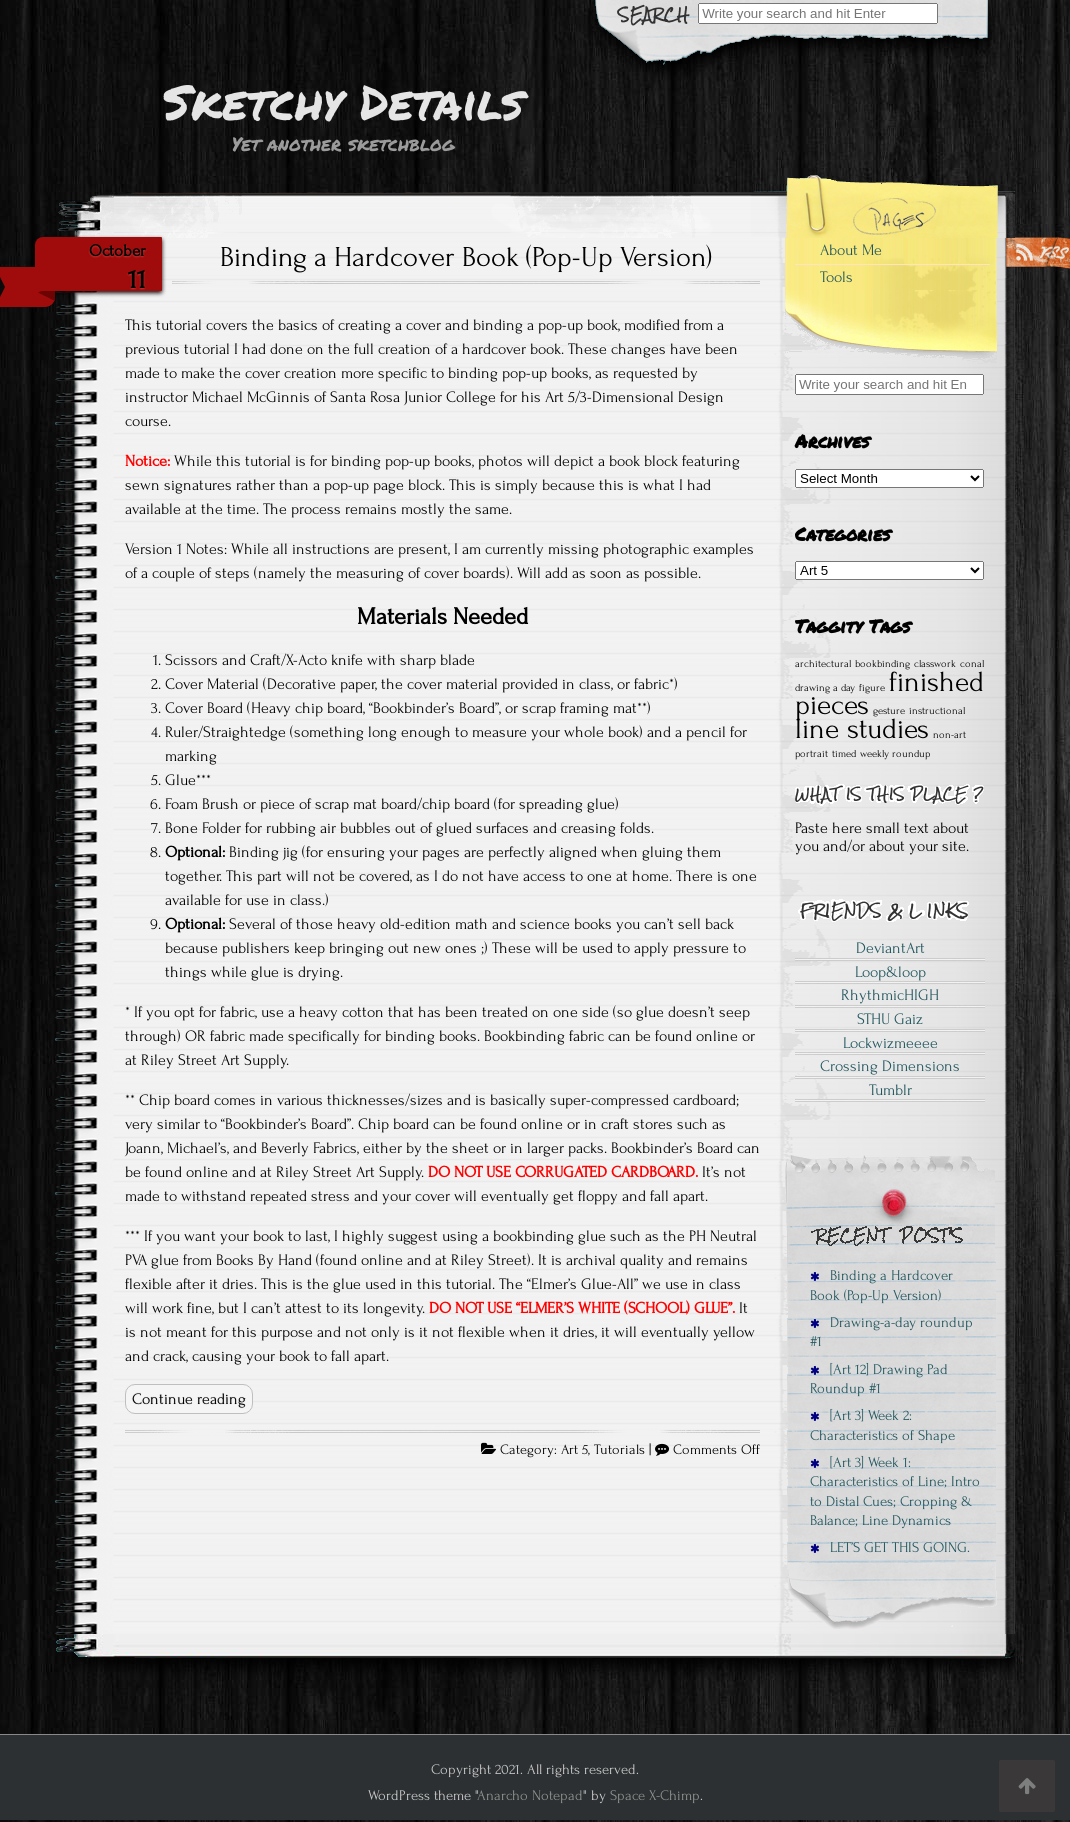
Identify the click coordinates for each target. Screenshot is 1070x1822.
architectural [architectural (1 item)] (823, 664)
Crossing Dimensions (890, 1066)
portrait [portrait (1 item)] (811, 754)
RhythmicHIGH (890, 995)
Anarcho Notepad (530, 1795)
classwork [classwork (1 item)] (935, 664)
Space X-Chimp (655, 1795)
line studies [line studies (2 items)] (862, 729)
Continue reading (189, 1399)
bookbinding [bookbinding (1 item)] (882, 664)
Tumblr (890, 1090)
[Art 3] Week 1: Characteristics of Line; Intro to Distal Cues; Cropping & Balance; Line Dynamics (895, 1491)
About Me (851, 250)
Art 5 (574, 1450)
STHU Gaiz (890, 1019)
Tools (836, 277)
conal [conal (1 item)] (972, 664)
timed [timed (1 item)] (844, 754)
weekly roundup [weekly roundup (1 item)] (895, 754)
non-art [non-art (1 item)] (949, 735)
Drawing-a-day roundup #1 (891, 1332)
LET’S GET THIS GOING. (890, 1547)
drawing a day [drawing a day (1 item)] (825, 688)
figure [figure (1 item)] (872, 688)
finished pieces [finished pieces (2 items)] (889, 694)
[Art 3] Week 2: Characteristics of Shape (882, 1425)
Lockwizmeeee (890, 1043)
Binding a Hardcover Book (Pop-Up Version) (466, 257)
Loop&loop (890, 972)
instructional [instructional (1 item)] (937, 711)
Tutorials (619, 1450)
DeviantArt (890, 948)
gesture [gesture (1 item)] (889, 711)
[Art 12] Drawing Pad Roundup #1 (879, 1379)
